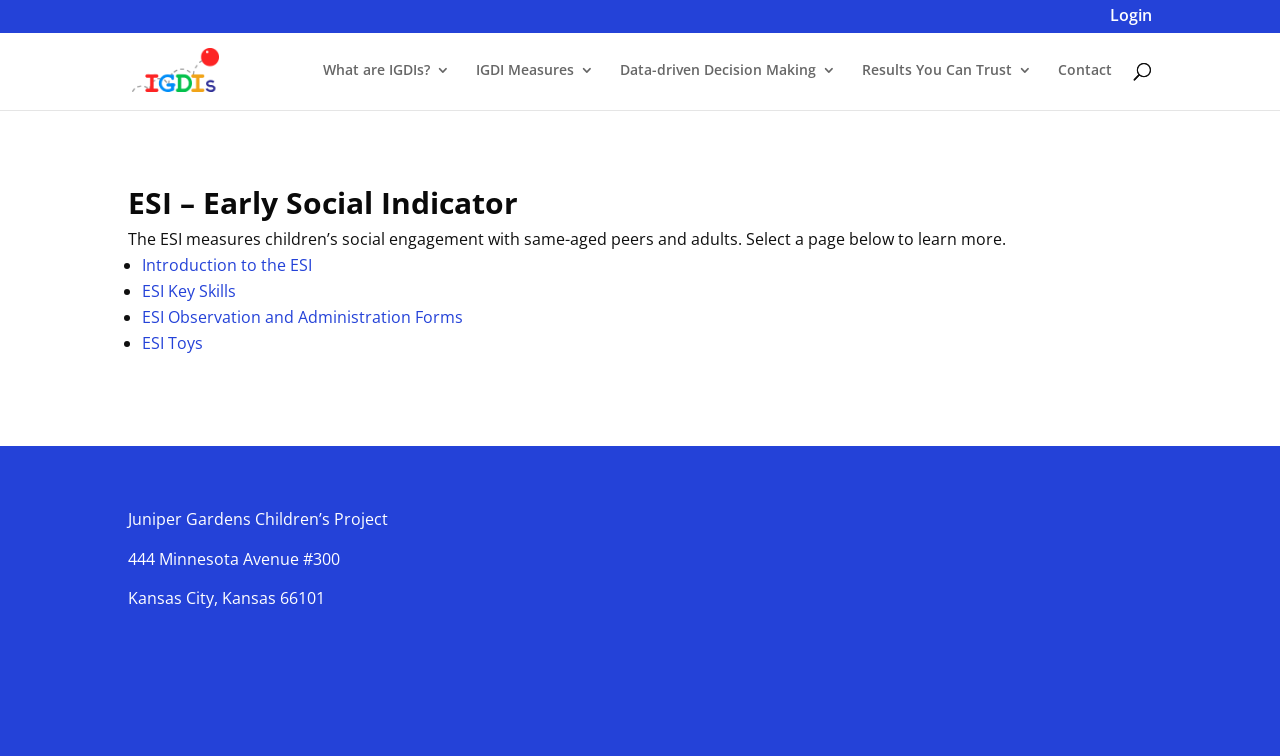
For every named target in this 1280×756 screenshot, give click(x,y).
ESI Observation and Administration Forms (302, 317)
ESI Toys (172, 343)
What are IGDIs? (376, 71)
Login (1131, 17)
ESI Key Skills (189, 291)
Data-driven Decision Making (718, 71)
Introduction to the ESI (227, 265)
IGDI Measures (525, 71)
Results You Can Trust (937, 71)
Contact (1085, 71)
